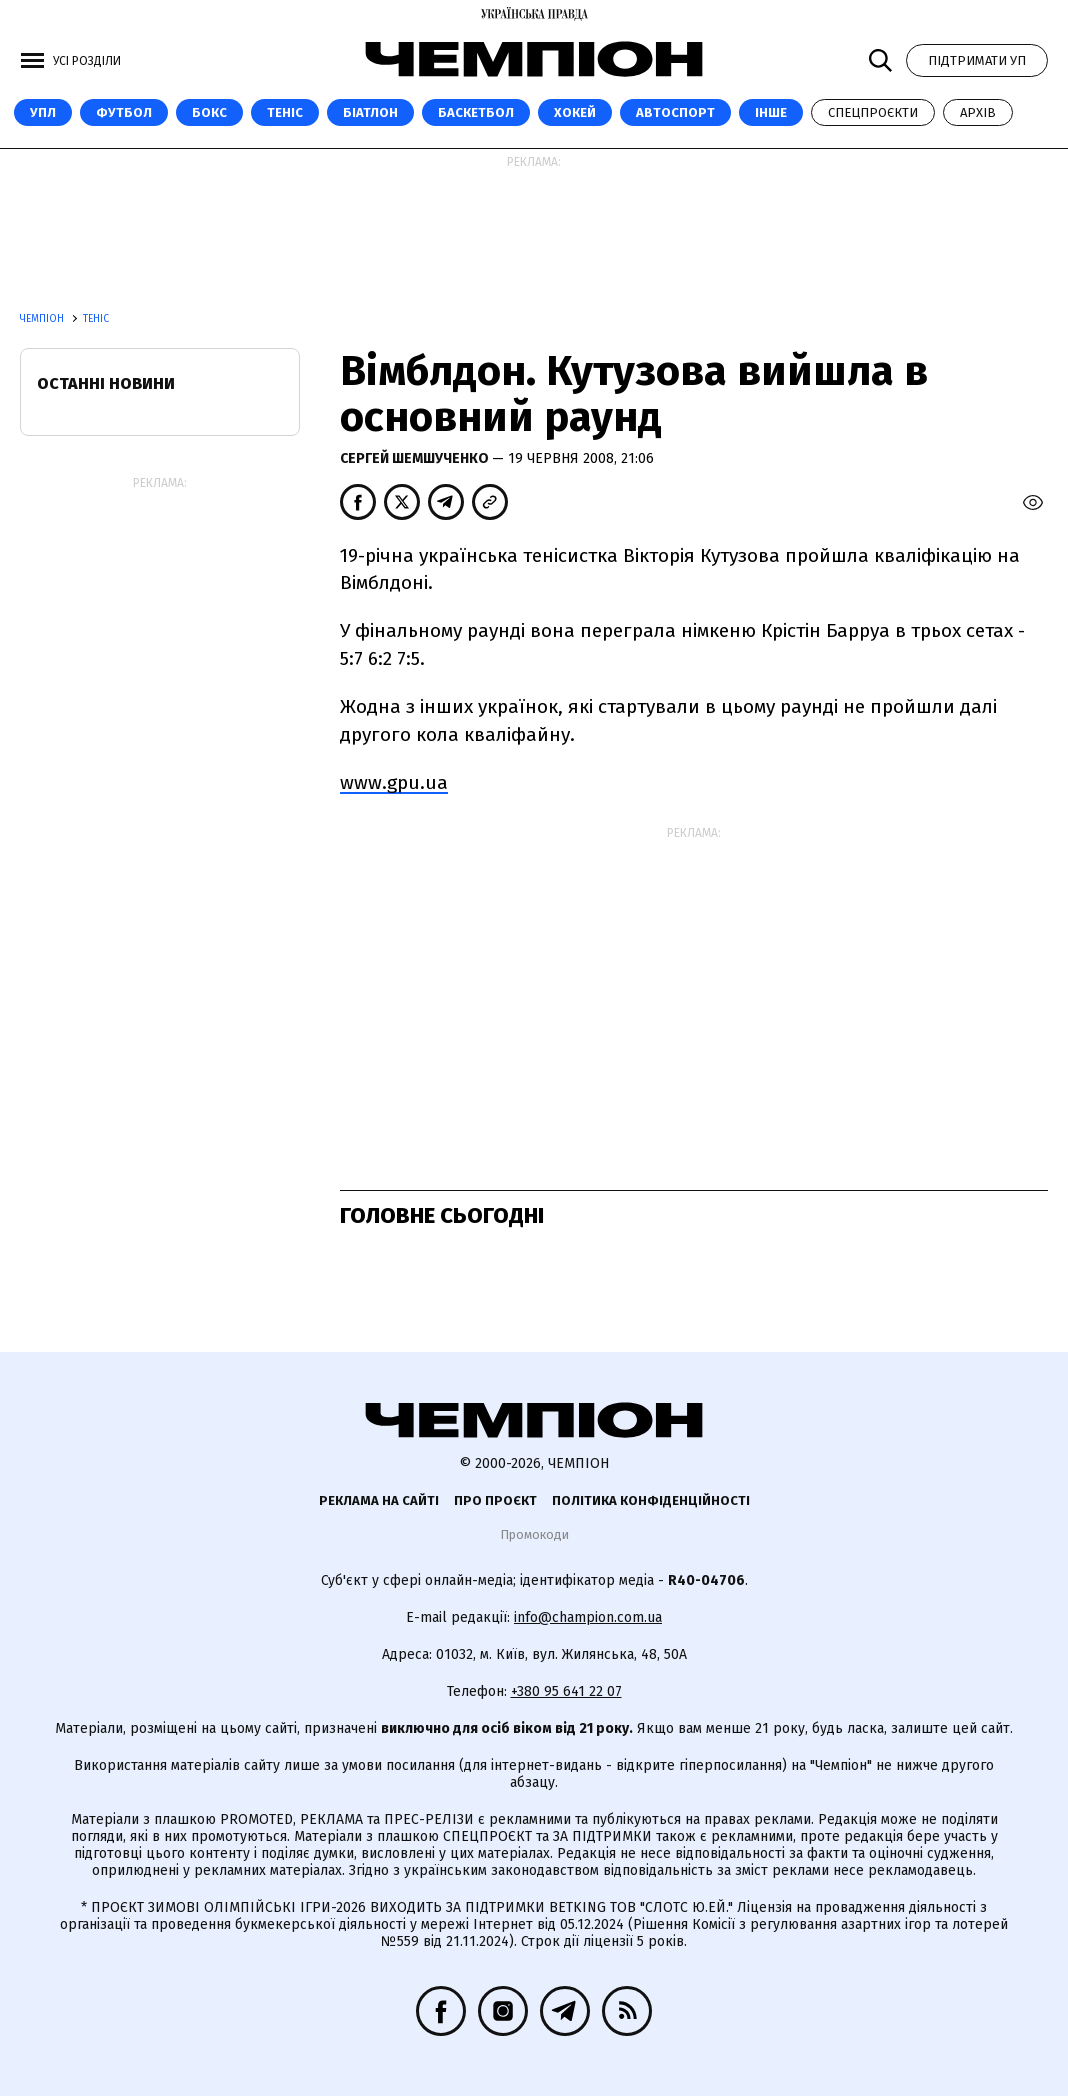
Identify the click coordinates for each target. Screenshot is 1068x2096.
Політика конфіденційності (651, 1500)
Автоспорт (675, 112)
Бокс (209, 112)
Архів (978, 112)
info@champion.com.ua (588, 1617)
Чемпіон (43, 319)
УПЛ (43, 112)
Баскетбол (476, 112)
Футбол (124, 112)
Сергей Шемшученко (416, 458)
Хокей (575, 112)
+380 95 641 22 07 (566, 1691)
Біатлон (370, 112)
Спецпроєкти (873, 112)
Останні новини (106, 383)
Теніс (285, 112)
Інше (771, 112)
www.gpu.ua (394, 782)
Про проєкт (495, 1500)
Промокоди (534, 1534)
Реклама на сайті (379, 1500)
